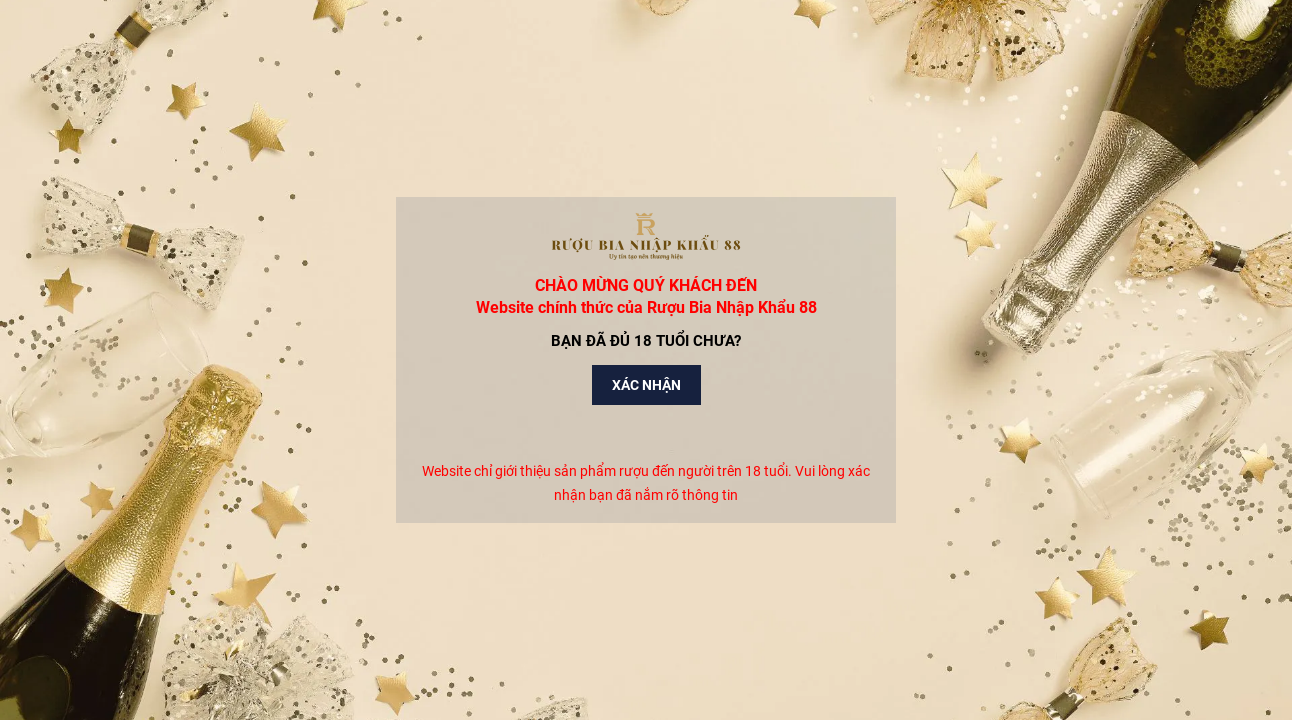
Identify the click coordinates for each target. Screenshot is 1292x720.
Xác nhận (646, 385)
